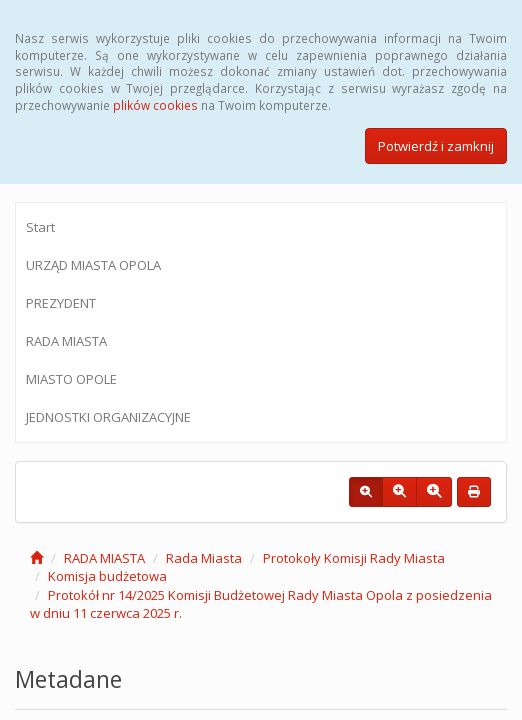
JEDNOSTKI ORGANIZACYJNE (108, 417)
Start (40, 227)
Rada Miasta (204, 558)
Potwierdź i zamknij (436, 146)
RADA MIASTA (66, 341)
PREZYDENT (61, 303)
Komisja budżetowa (107, 576)
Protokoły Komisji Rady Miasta (354, 558)
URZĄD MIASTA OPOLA (93, 265)
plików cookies (155, 105)
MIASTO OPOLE (71, 379)
